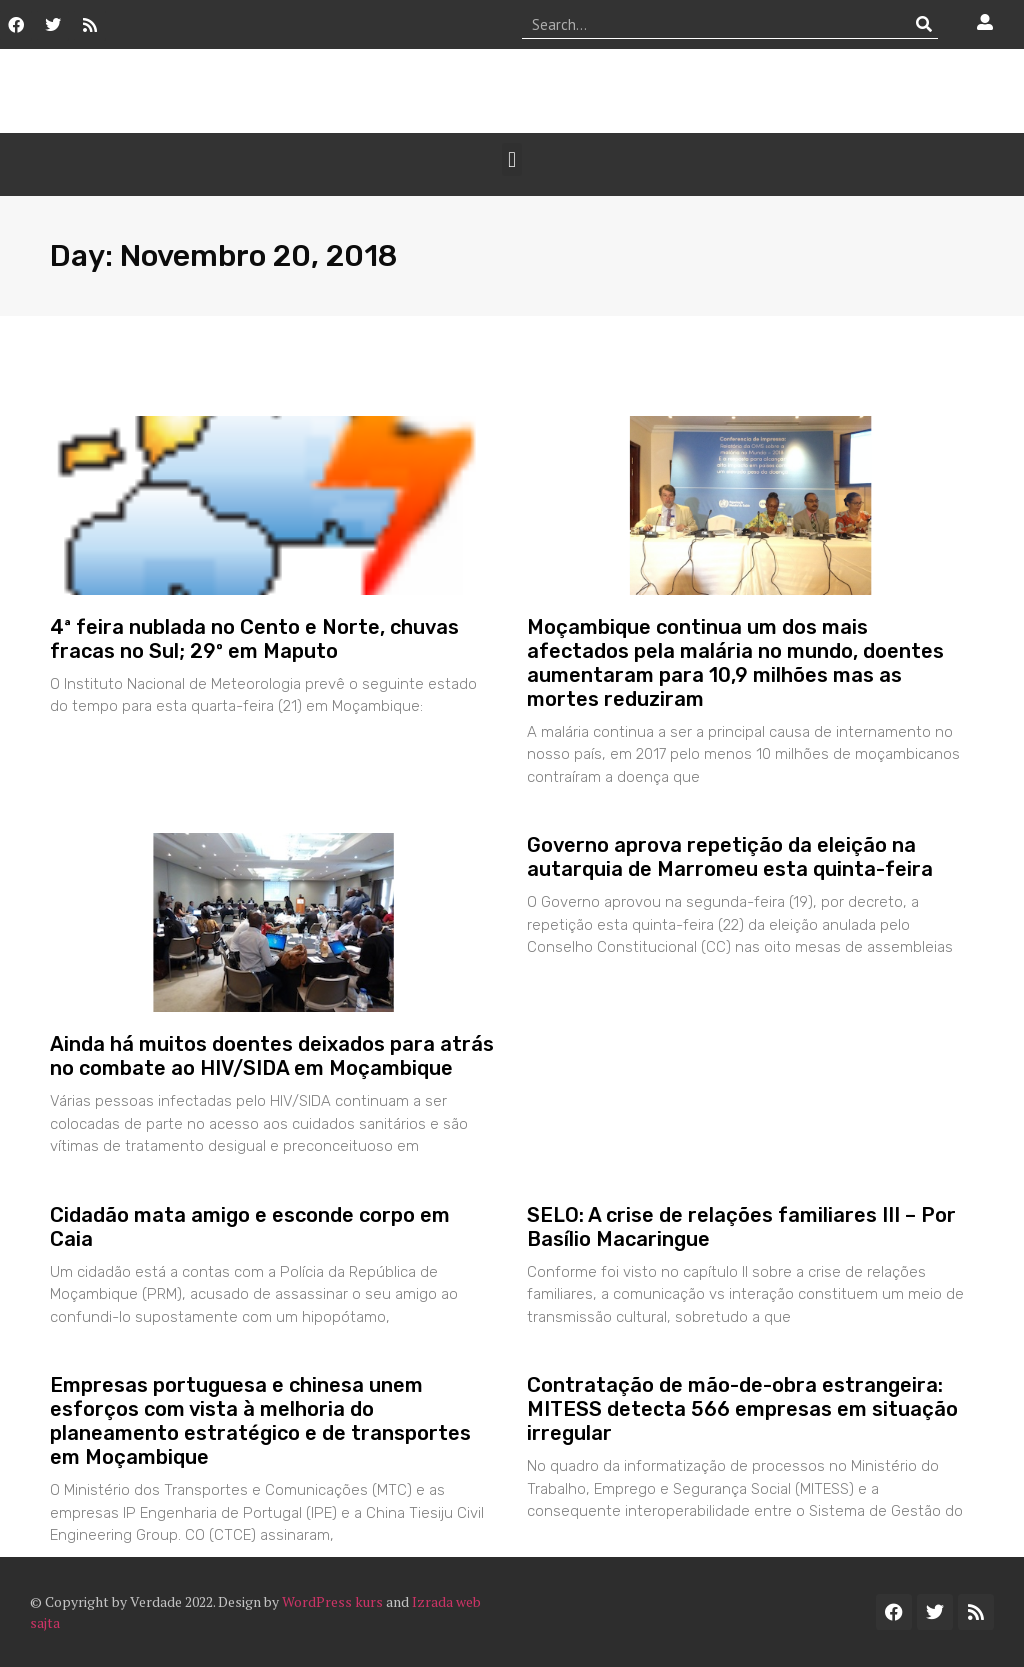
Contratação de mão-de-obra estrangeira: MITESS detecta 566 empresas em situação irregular (742, 1409)
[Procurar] (923, 24)
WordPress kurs (332, 1601)
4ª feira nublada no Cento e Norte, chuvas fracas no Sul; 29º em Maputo (254, 639)
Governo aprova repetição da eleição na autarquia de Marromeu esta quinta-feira (730, 857)
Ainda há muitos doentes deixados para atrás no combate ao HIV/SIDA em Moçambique (272, 1056)
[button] (511, 159)
